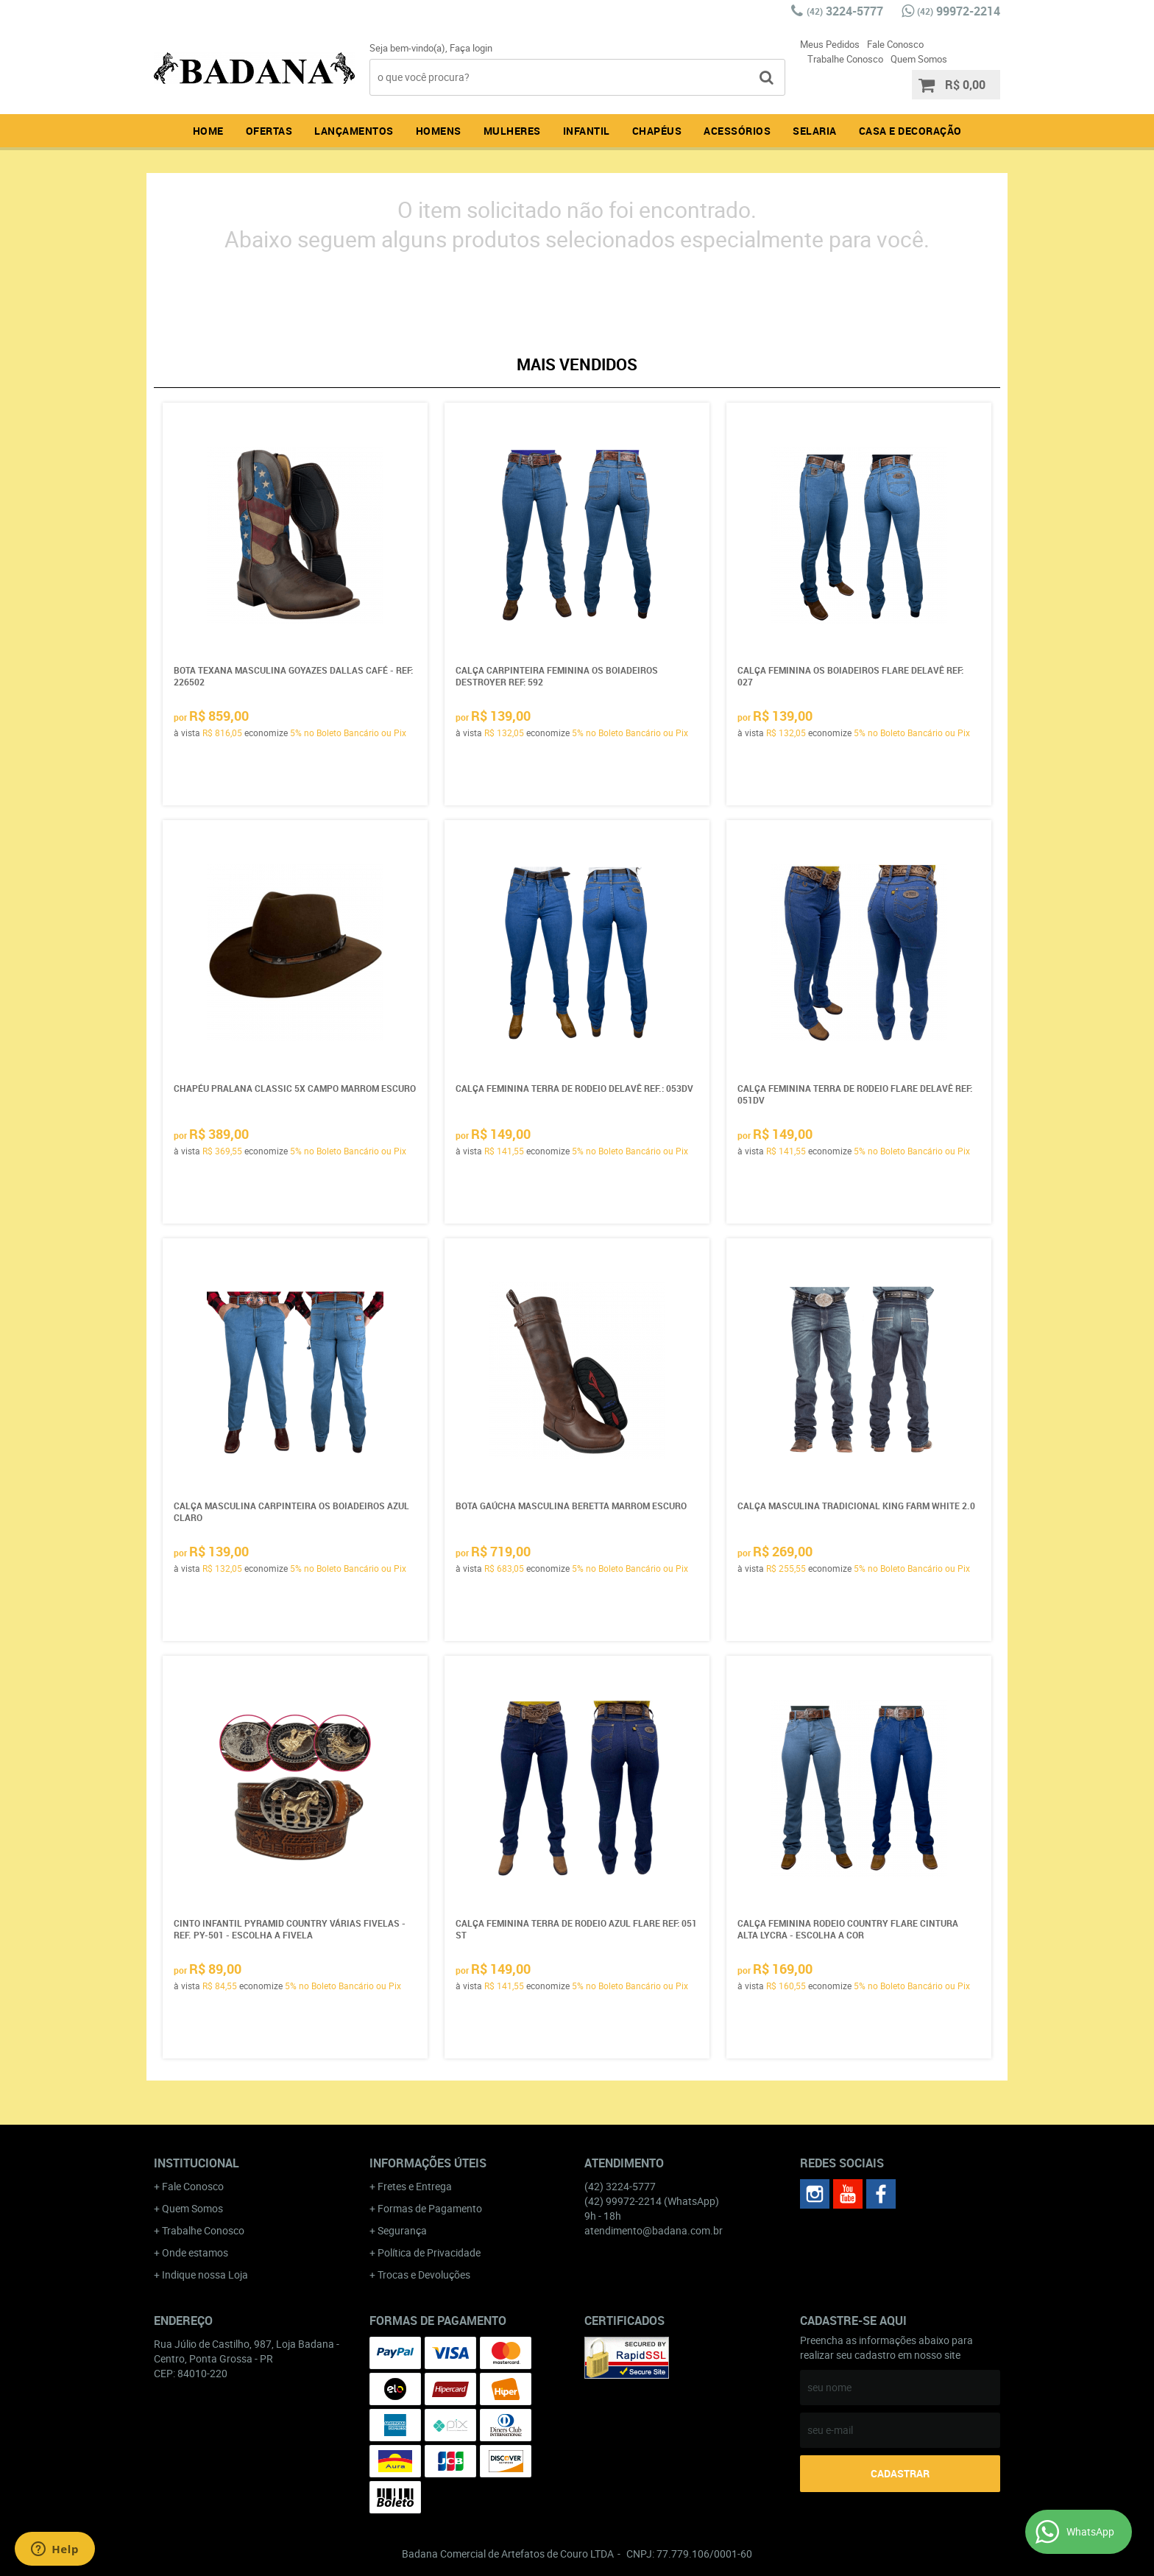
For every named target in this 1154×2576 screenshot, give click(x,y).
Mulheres (512, 131)
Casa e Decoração (910, 131)
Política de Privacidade (429, 2252)
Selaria (815, 131)
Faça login (471, 47)
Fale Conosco (895, 44)
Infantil (586, 131)
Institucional (196, 2163)
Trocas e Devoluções (424, 2275)
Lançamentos (354, 131)
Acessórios (737, 131)
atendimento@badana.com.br (653, 2230)
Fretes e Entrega (415, 2186)
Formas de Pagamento (430, 2208)
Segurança (402, 2230)
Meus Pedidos (830, 44)
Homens (438, 131)
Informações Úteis (427, 2163)
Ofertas (269, 131)
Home (208, 131)
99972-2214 (958, 11)
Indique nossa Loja (205, 2275)
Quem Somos (919, 59)
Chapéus (657, 131)
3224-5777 (845, 11)
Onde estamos (195, 2252)
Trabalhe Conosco (845, 59)
